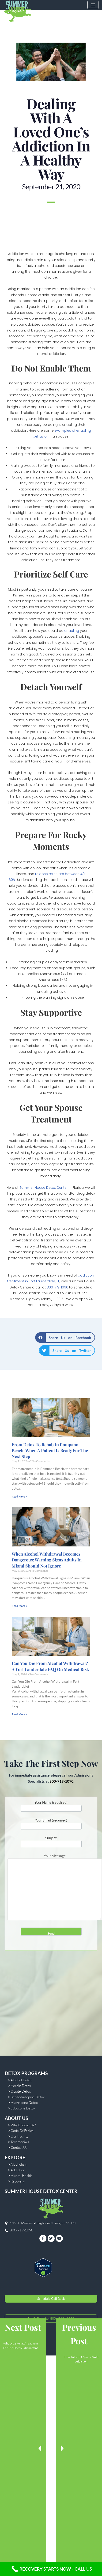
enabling (71, 630)
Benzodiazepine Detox (28, 2097)
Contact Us (19, 2147)
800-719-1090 (57, 1287)
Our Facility (19, 2136)
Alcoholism (19, 2164)
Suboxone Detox (23, 2108)
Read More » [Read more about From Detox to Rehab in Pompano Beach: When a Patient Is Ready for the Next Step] (19, 1496)
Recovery (18, 2181)
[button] (65, 1337)
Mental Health (21, 2175)
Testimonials (20, 2142)
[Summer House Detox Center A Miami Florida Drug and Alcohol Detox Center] (18, 11)
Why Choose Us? (23, 2125)
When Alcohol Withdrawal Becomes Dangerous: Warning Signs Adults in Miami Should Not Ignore (47, 1559)
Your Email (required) (51, 1823)
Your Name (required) (51, 1805)
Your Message (55, 1887)
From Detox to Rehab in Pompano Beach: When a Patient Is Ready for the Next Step (50, 1450)
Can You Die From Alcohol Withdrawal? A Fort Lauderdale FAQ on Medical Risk (50, 1666)
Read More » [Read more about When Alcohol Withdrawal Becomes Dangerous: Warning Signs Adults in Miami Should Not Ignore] (19, 1606)
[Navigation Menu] (92, 5)
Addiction (18, 2170)
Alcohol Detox (21, 2080)
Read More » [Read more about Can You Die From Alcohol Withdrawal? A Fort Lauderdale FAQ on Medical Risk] (19, 1714)
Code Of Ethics (22, 2130)
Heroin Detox (21, 2085)
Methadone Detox (24, 2102)
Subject (51, 1841)
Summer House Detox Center (43, 1187)
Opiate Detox (21, 2091)
